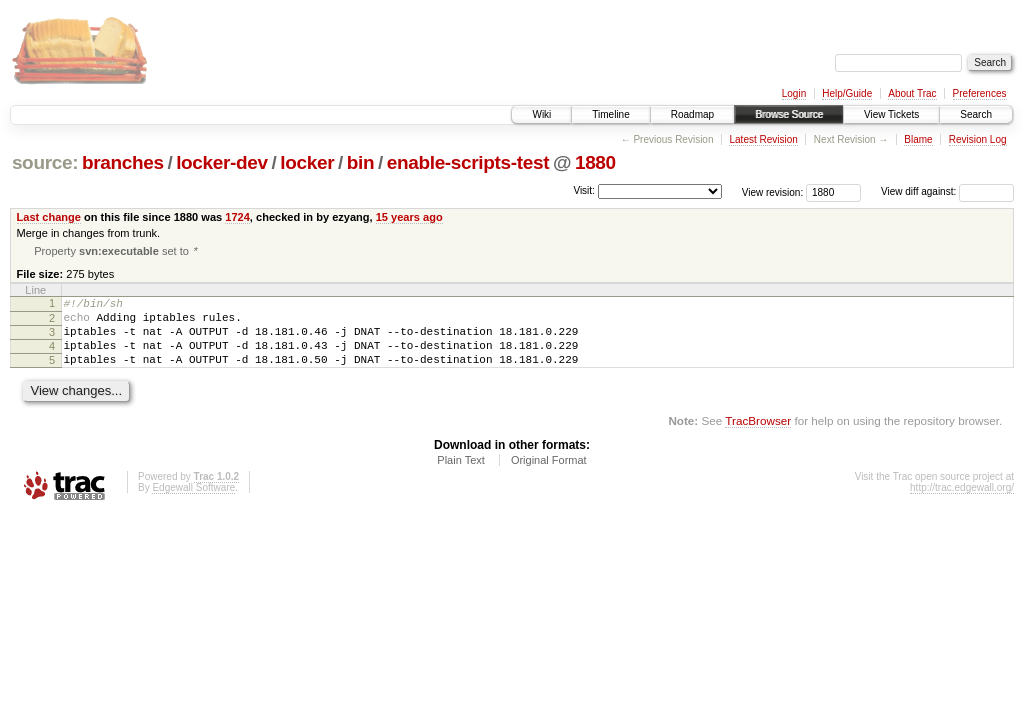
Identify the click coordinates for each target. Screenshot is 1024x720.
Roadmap (692, 114)
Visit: (584, 190)
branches (123, 162)
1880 (595, 162)
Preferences (980, 93)
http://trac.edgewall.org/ (962, 504)
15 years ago (409, 217)
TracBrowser (758, 437)
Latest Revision (763, 139)
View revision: (773, 191)
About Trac (912, 93)
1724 (237, 217)
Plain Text (461, 477)
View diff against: (947, 191)
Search (976, 114)
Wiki (541, 114)
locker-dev (222, 162)
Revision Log (978, 139)
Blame (918, 139)
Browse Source (789, 114)
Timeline (610, 114)
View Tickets (891, 114)
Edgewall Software (193, 504)
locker (307, 162)
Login (794, 93)
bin (360, 162)
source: (45, 162)
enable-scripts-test (468, 162)
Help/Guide (847, 93)
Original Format (549, 477)
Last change (49, 217)
